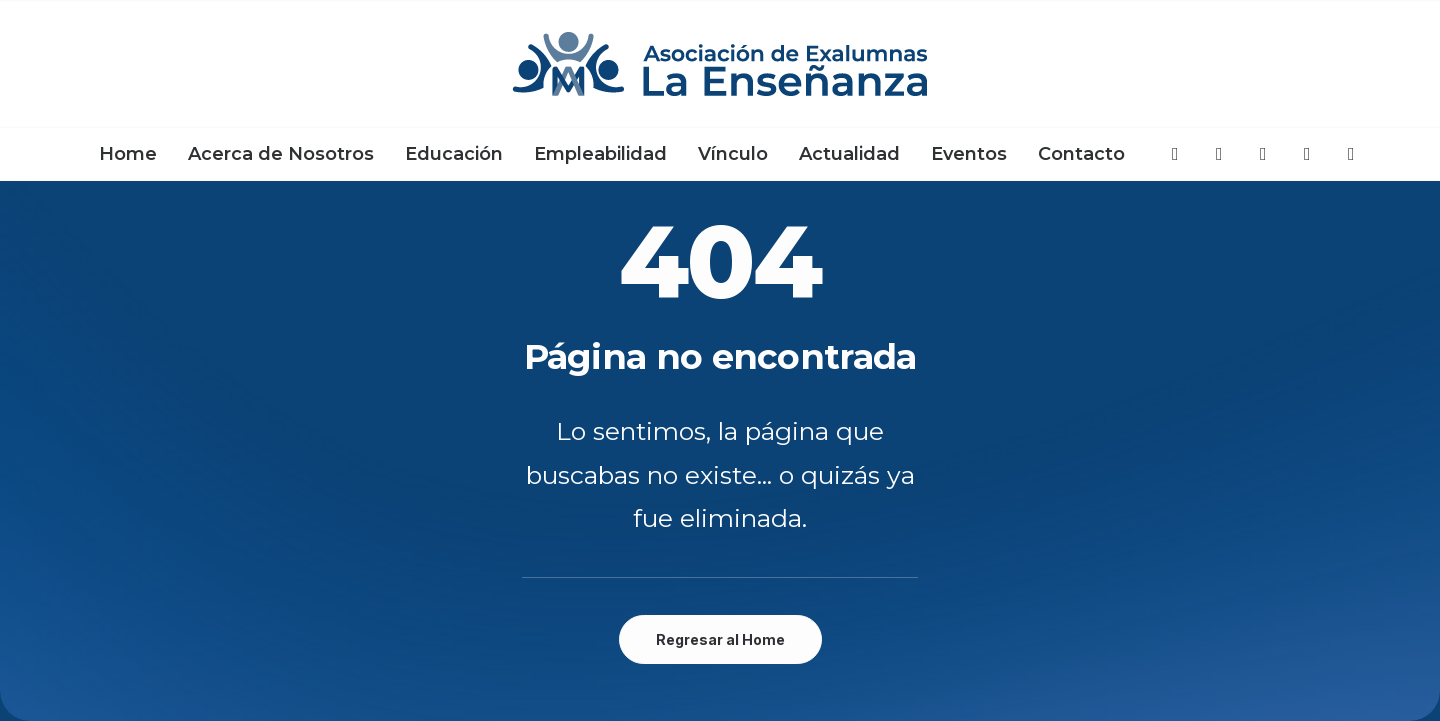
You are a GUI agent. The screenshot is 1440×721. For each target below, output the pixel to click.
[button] (1176, 154)
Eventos (969, 154)
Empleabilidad (600, 154)
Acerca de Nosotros (281, 154)
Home (128, 154)
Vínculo (733, 154)
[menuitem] (128, 154)
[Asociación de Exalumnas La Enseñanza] (720, 64)
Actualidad (849, 154)
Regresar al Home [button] (720, 639)
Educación (454, 154)
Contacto (1081, 154)
